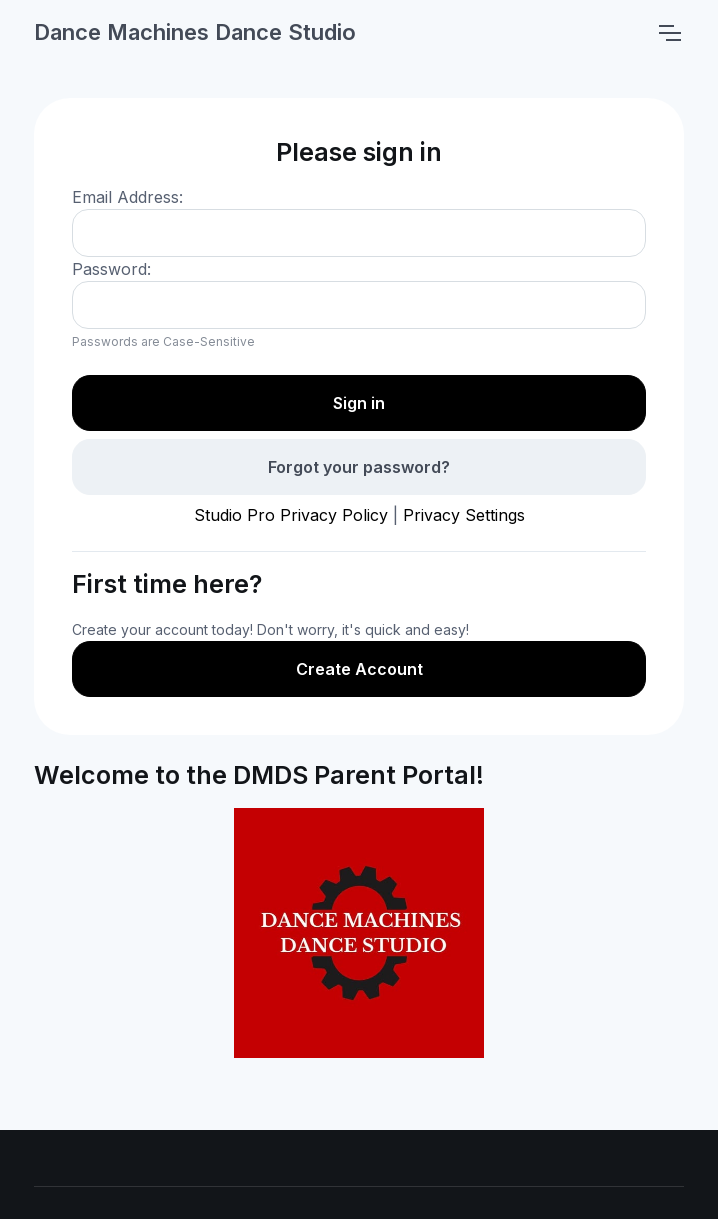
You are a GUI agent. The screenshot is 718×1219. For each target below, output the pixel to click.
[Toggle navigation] (669, 33)
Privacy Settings (464, 515)
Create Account (359, 669)
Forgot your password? (359, 467)
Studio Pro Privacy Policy (291, 515)
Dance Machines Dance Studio (195, 32)
